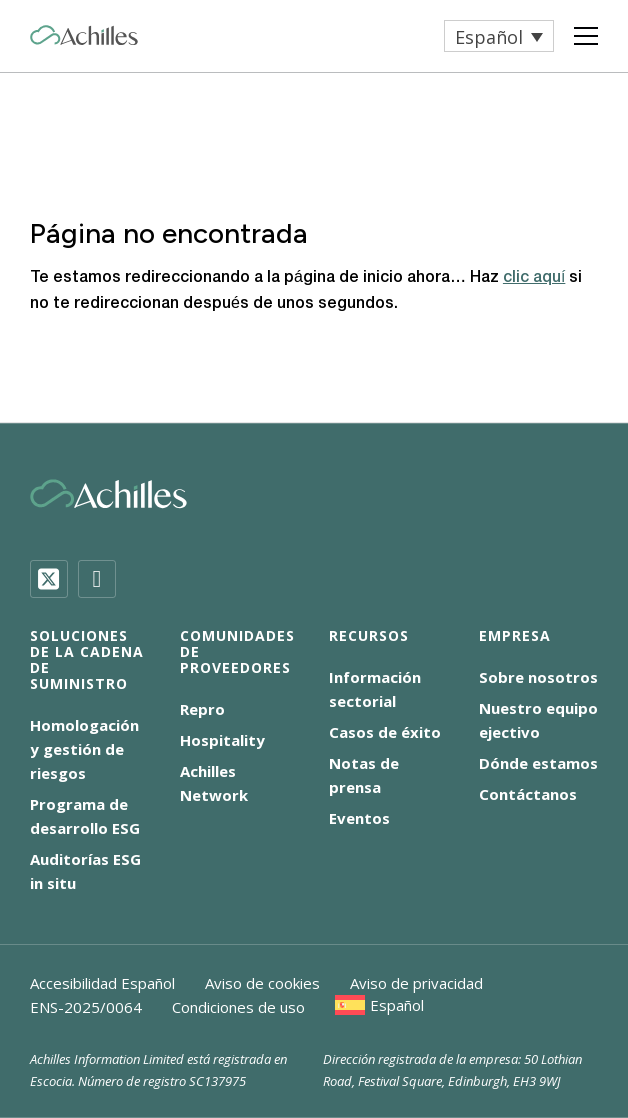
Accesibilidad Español (102, 983)
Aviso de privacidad (416, 983)
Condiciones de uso (238, 1007)
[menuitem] (499, 36)
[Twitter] (49, 579)
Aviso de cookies (262, 983)
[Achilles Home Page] (84, 35)
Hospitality (222, 740)
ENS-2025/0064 (86, 1007)
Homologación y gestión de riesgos (84, 749)
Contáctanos (528, 794)
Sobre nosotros (538, 677)
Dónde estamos (538, 763)
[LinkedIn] (97, 579)
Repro (202, 709)
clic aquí (534, 278)
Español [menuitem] (489, 37)
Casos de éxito (385, 732)
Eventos (359, 818)
